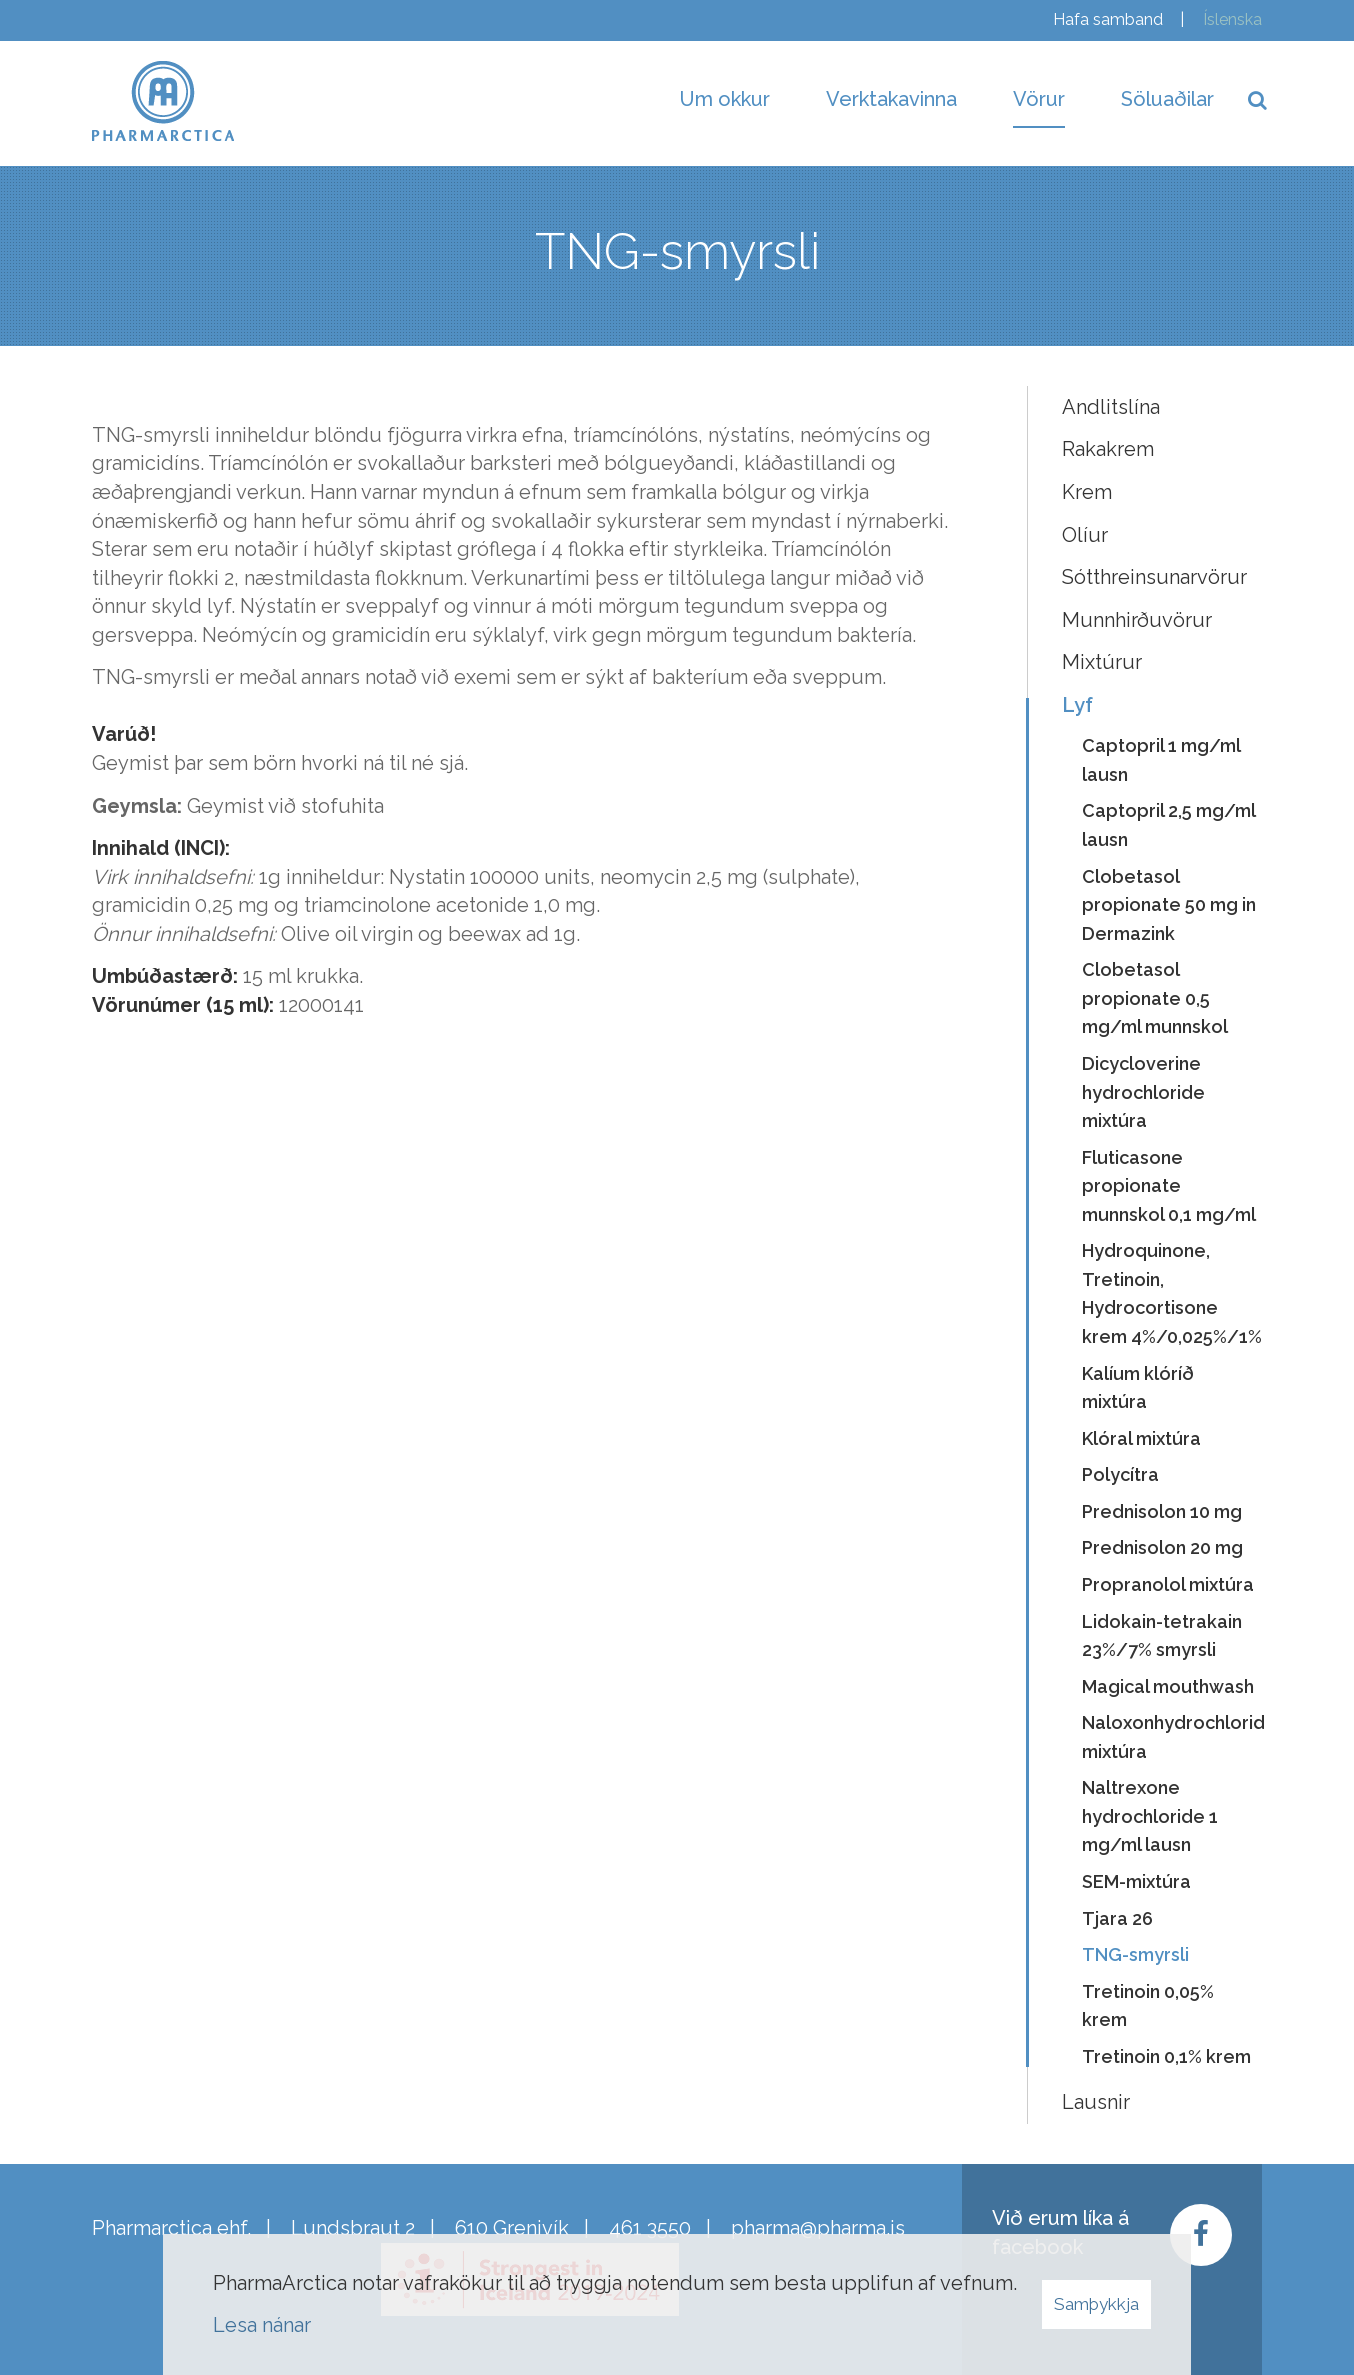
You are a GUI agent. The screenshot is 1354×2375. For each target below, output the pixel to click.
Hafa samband (1108, 19)
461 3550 (650, 2228)
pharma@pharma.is (818, 2228)
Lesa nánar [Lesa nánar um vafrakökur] (262, 2325)
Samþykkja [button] (1096, 2304)
